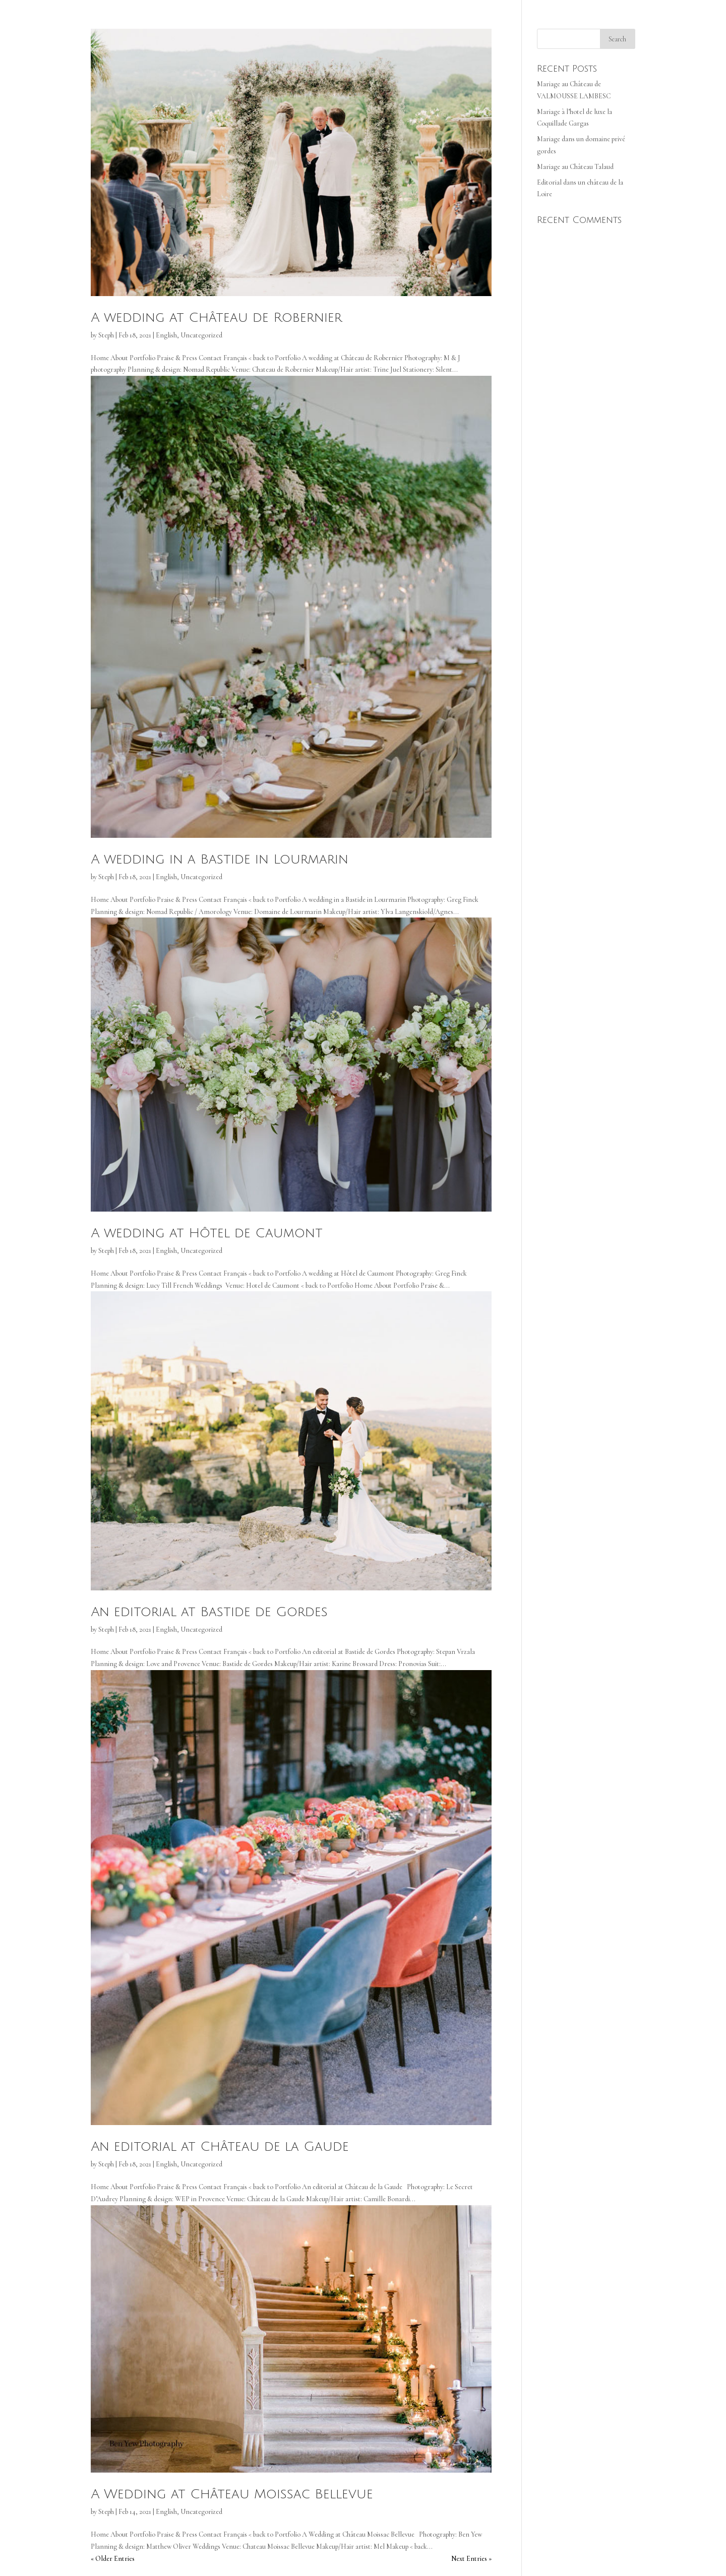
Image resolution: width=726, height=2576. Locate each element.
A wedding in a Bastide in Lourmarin (219, 859)
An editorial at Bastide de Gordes (209, 1612)
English (166, 335)
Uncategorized (201, 335)
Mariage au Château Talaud (575, 166)
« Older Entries (113, 2558)
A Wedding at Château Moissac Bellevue (232, 2494)
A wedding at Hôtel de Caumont (207, 1233)
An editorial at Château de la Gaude (220, 2147)
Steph (106, 335)
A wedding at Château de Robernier (216, 318)
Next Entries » (471, 2558)
